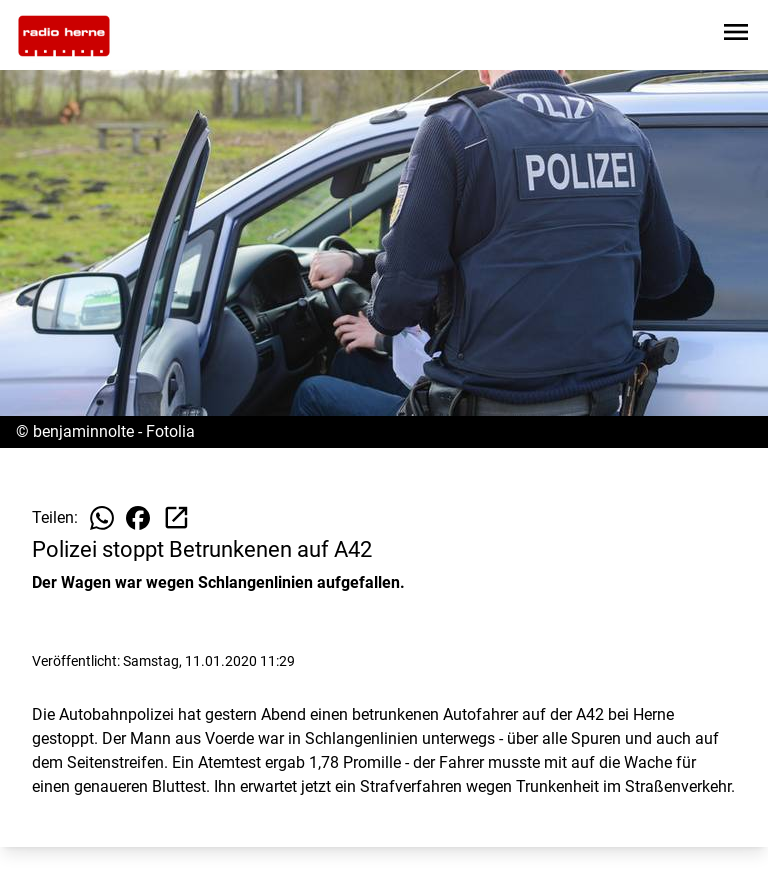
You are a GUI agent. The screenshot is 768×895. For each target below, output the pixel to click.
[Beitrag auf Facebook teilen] (138, 518)
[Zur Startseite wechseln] (64, 36)
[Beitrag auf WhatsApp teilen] (102, 518)
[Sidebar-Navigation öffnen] (736, 35)
